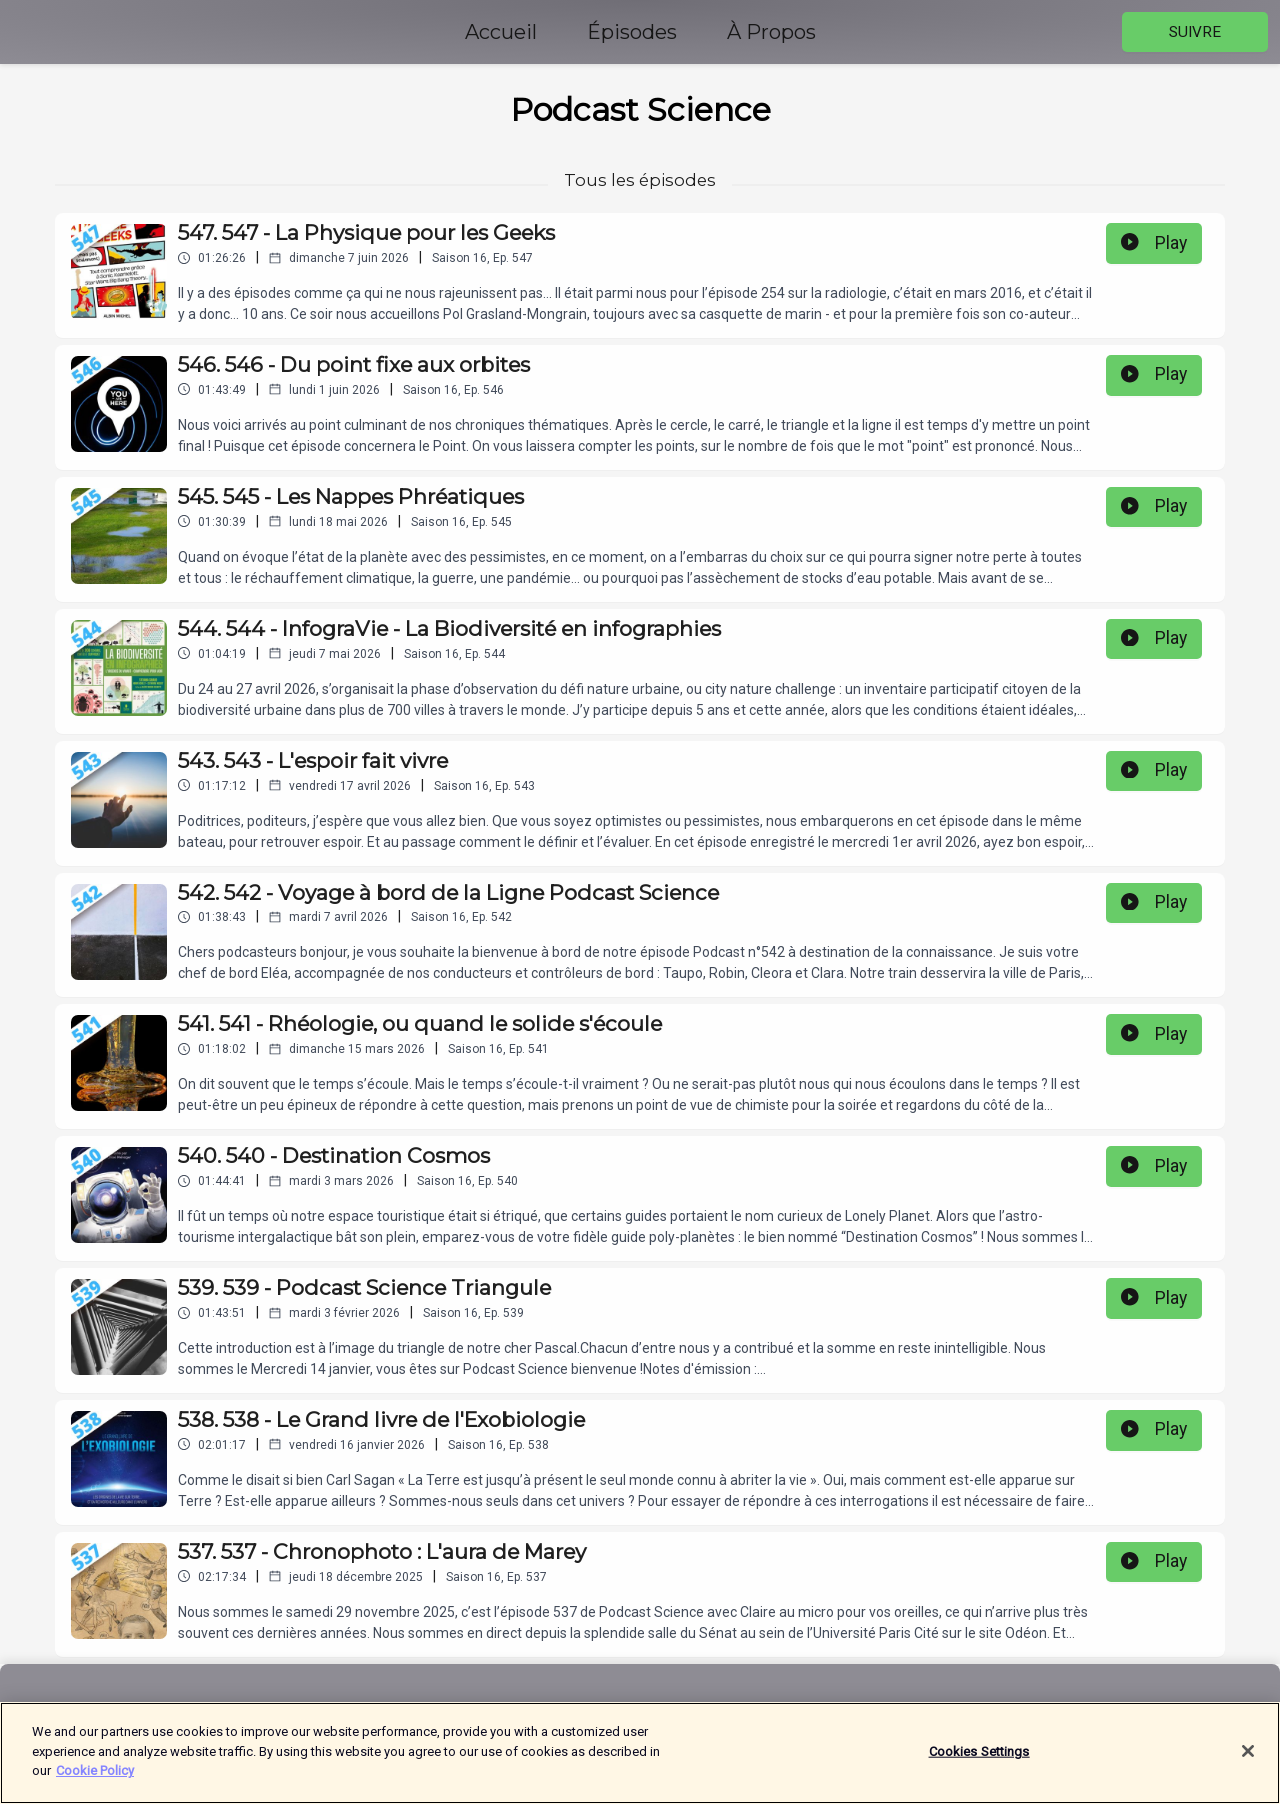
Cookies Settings (979, 1762)
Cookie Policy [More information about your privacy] (95, 1782)
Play (1154, 243)
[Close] (1248, 1763)
